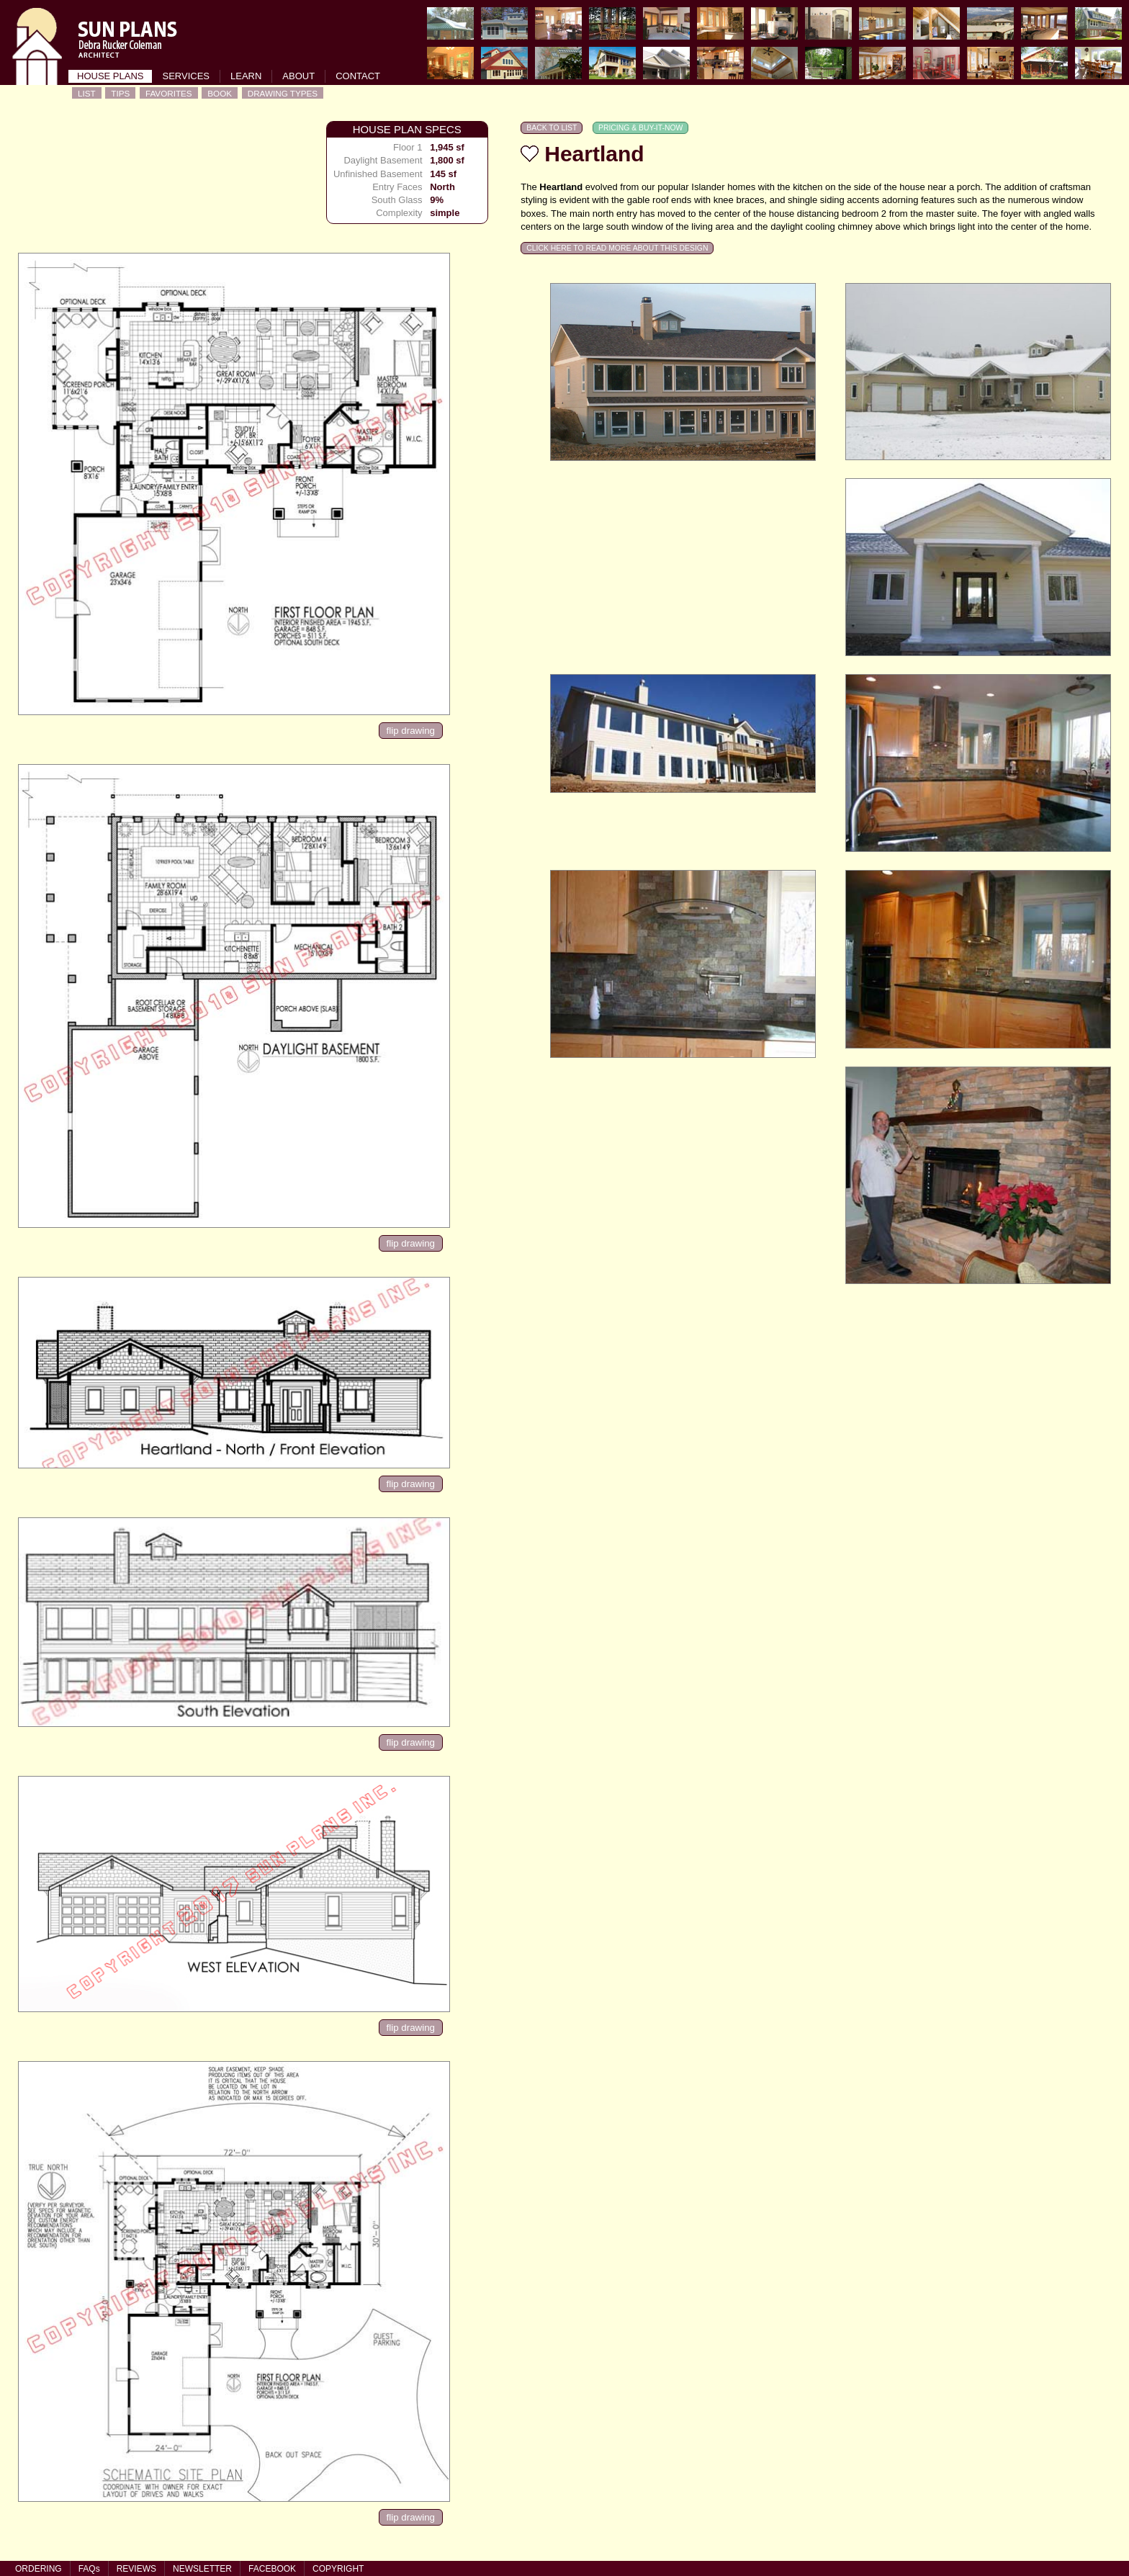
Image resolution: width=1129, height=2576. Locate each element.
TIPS (120, 93)
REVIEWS (136, 2569)
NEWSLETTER (202, 2569)
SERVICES (186, 76)
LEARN (245, 76)
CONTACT (358, 76)
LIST (87, 93)
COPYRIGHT (338, 2569)
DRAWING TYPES (283, 93)
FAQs (89, 2569)
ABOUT (298, 76)
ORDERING (38, 2569)
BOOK (219, 93)
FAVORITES (168, 93)
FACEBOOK (272, 2569)
